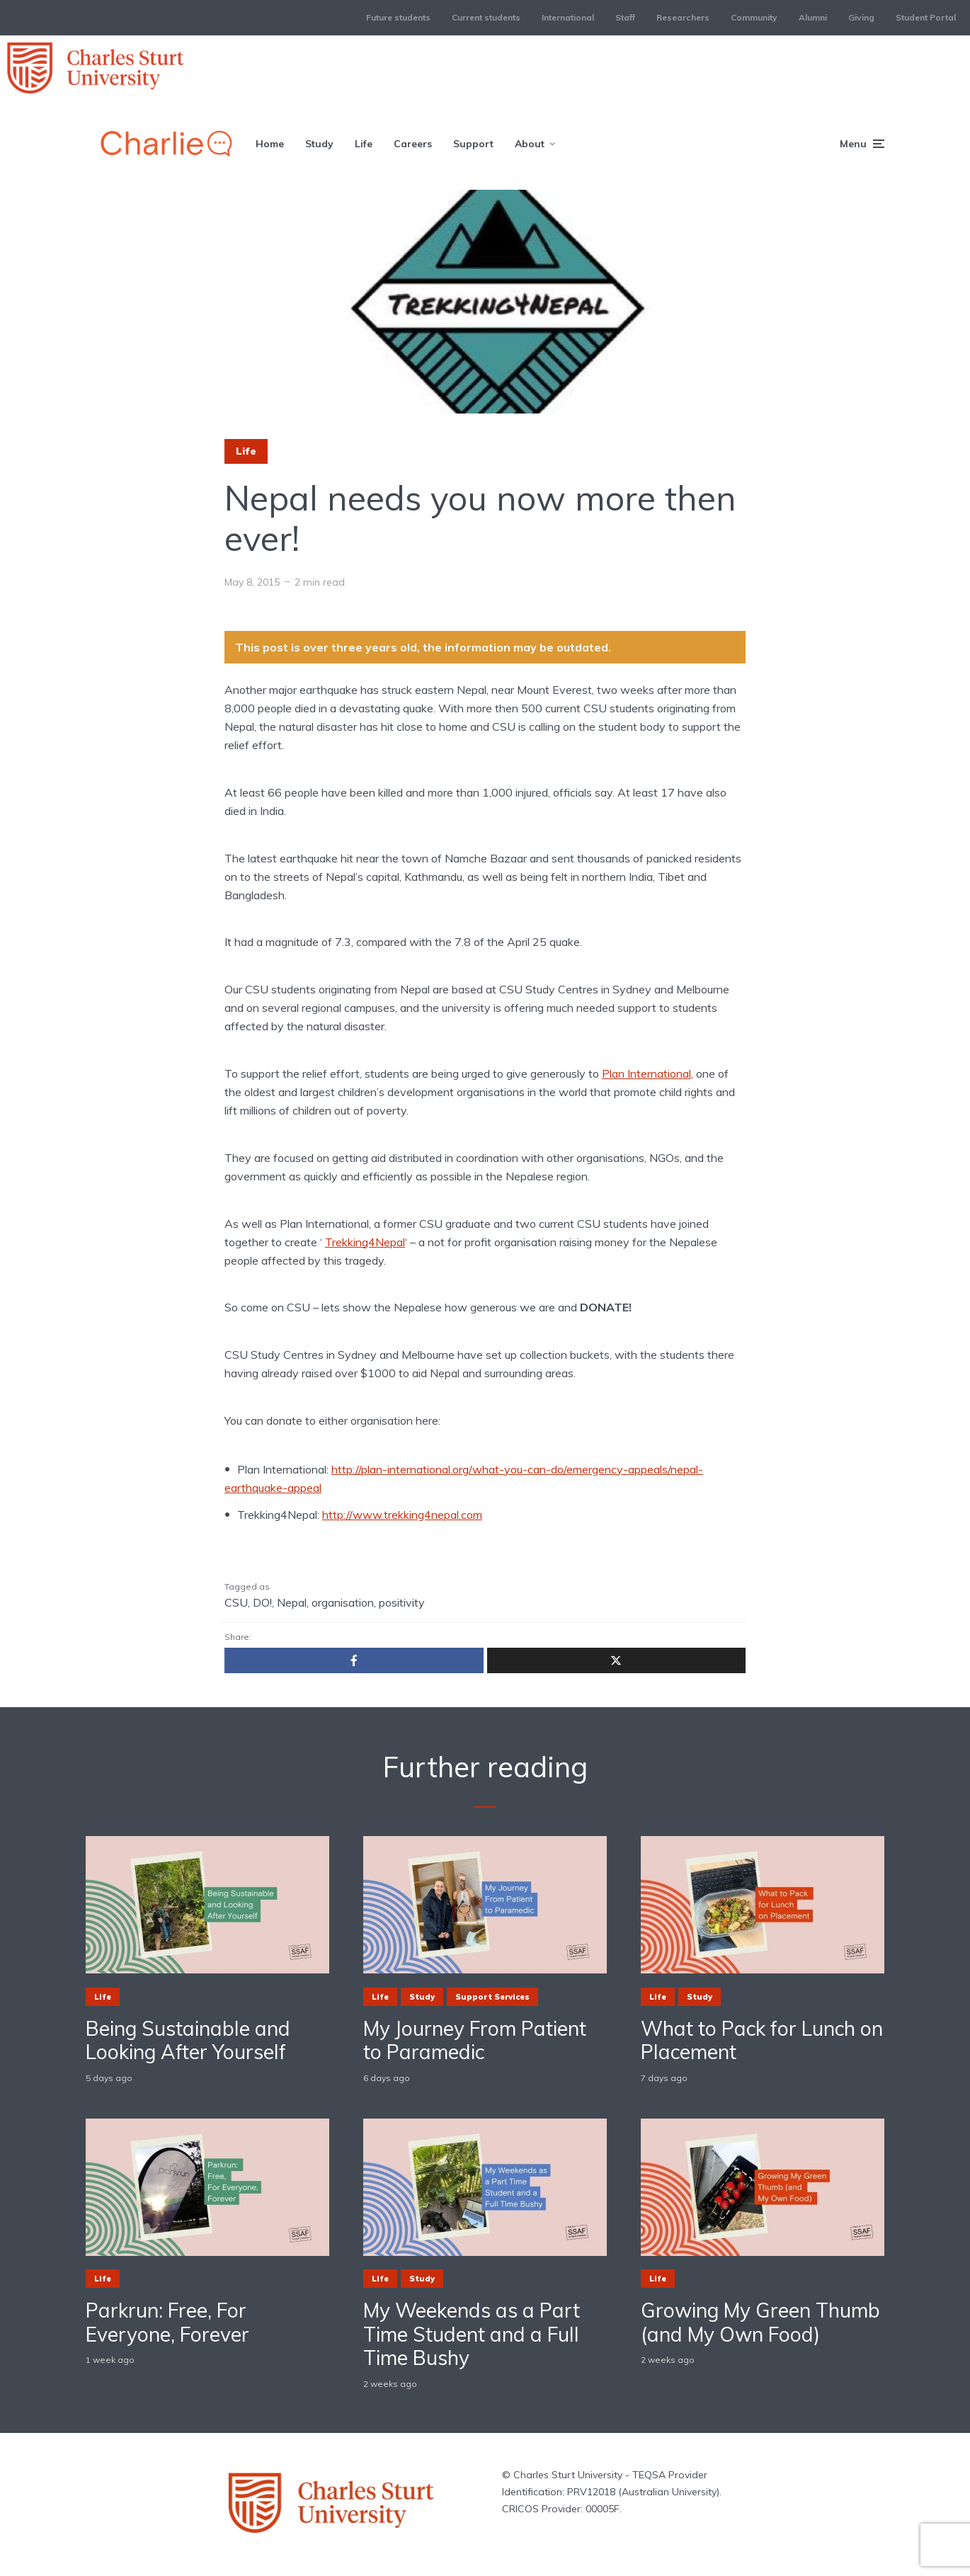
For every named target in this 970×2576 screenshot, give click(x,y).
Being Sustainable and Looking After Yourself (188, 2040)
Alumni (813, 17)
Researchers (682, 17)
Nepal (292, 1602)
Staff (625, 17)
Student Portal (926, 17)
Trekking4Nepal (365, 1242)
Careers (413, 143)
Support (473, 143)
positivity (402, 1602)
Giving (861, 17)
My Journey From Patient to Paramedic (474, 2040)
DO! (262, 1602)
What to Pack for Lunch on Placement (762, 2040)
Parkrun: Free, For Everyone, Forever (167, 2322)
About (529, 143)
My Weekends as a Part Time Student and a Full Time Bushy (471, 2334)
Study (319, 143)
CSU (236, 1602)
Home (270, 143)
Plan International (646, 1073)
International (568, 17)
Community (754, 17)
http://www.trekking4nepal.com (402, 1515)
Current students (486, 17)
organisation (343, 1602)
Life (363, 143)
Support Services (492, 1997)
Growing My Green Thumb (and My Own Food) (760, 2322)
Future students (398, 17)
